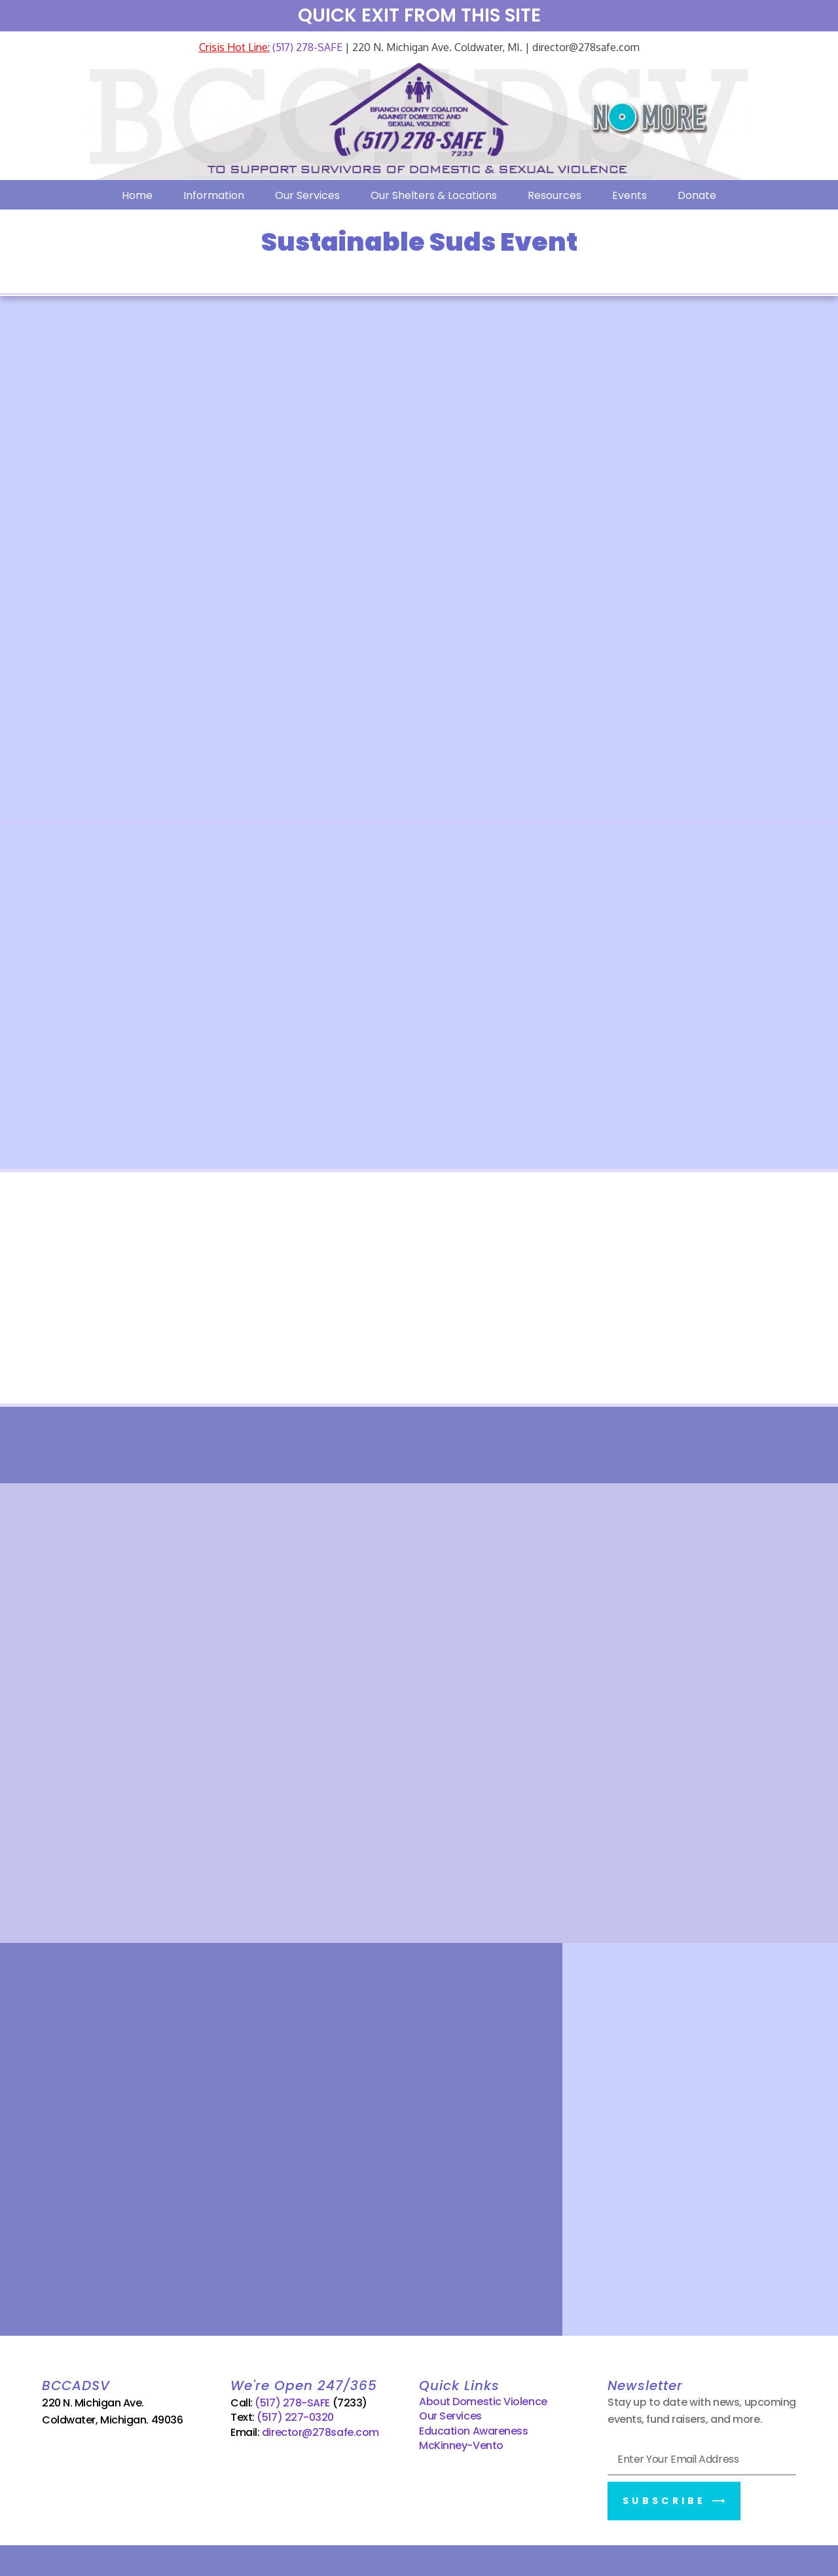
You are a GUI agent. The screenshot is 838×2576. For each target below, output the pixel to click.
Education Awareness (473, 2428)
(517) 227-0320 (295, 2415)
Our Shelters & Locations (434, 195)
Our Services (307, 195)
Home (137, 195)
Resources (554, 195)
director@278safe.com (320, 2429)
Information (213, 195)
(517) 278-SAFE (306, 47)
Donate (697, 195)
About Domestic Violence (483, 2399)
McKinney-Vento (461, 2443)
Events (629, 195)
